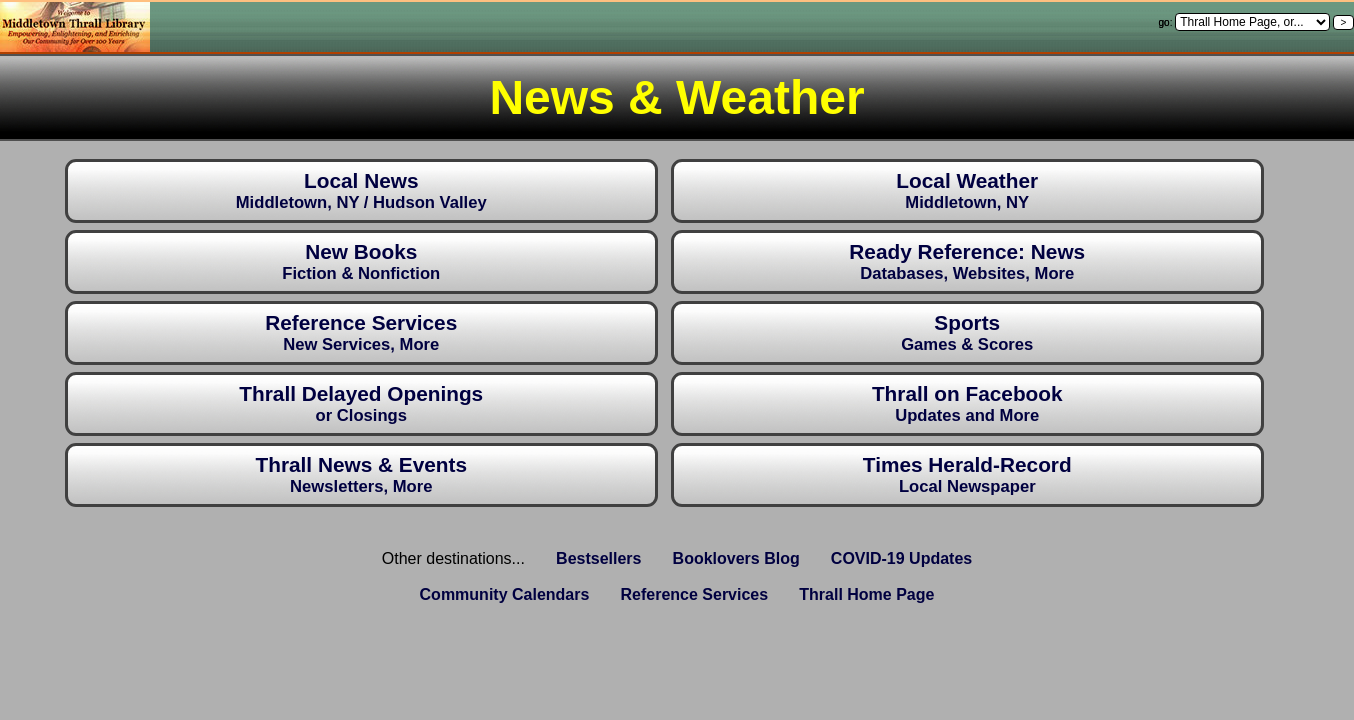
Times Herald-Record (967, 474)
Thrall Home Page (866, 594)
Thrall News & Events (361, 474)
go (1164, 22)
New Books (361, 261)
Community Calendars (505, 594)
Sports (967, 332)
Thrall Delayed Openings (361, 403)
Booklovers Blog (736, 558)
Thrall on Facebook (967, 403)
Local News (361, 190)
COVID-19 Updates (901, 558)
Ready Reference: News (967, 261)
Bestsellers (598, 558)
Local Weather (967, 190)
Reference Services (361, 332)
